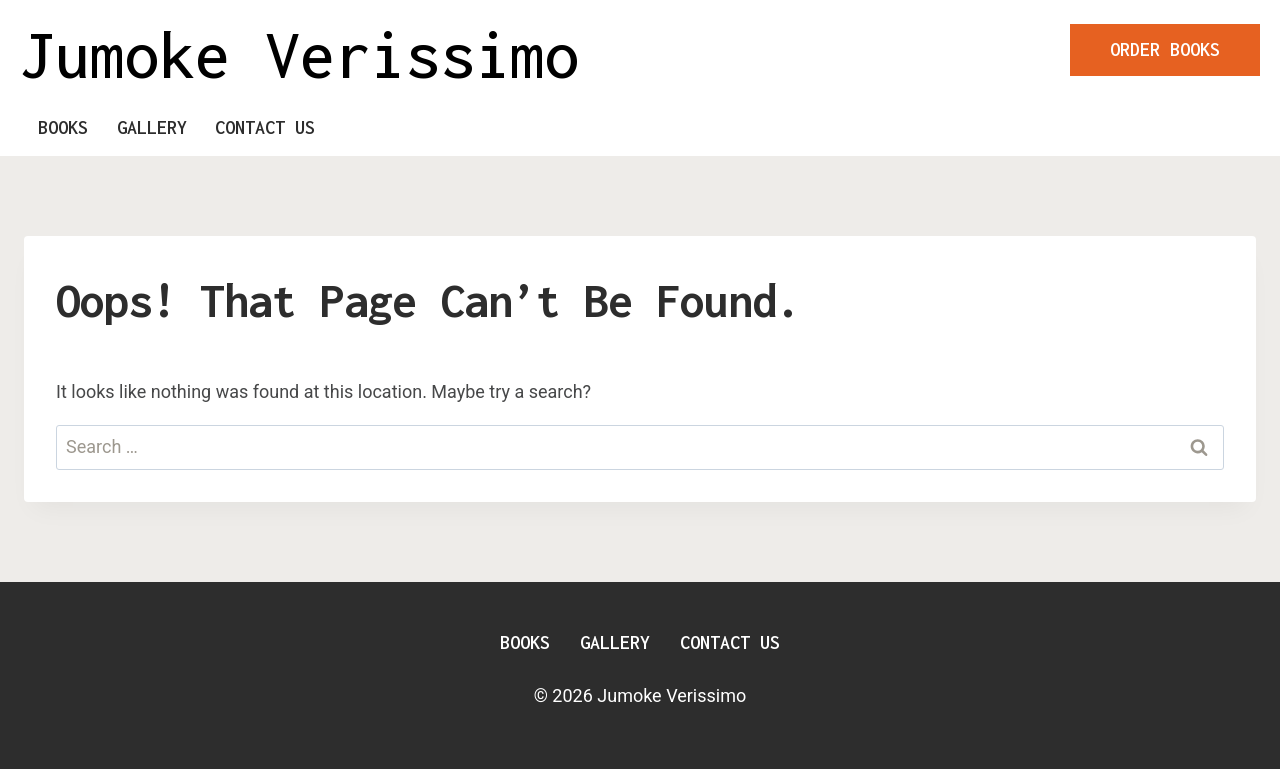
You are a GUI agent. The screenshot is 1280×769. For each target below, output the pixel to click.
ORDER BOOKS (1165, 49)
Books (63, 127)
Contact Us (265, 127)
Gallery (152, 127)
